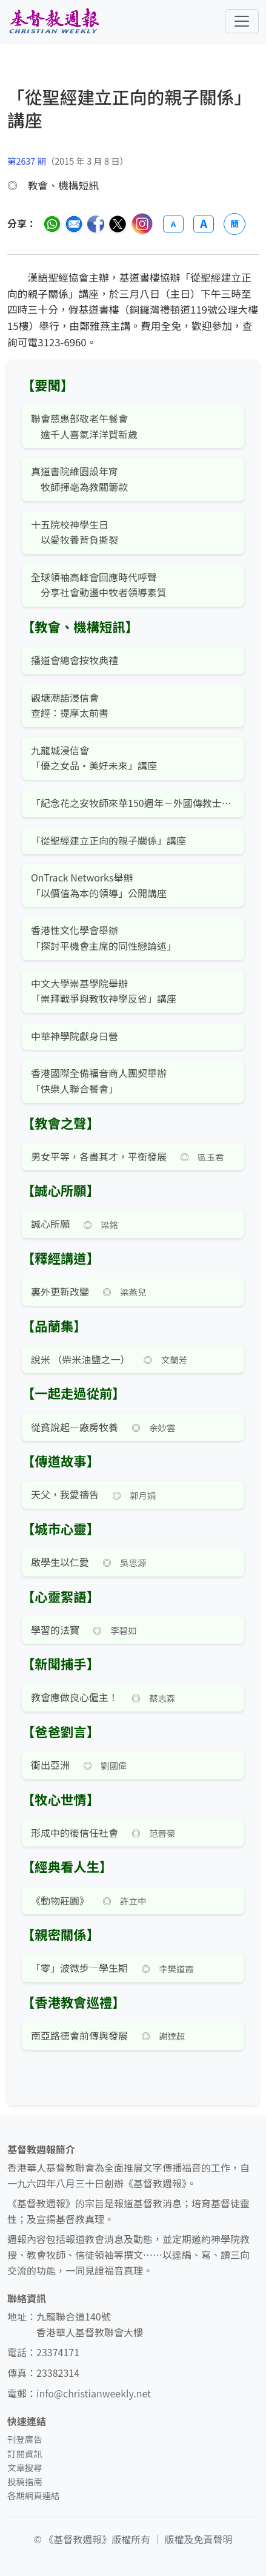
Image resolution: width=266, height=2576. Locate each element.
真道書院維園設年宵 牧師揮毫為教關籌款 (79, 479)
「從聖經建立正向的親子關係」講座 (108, 840)
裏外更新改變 (60, 1291)
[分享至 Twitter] (117, 224)
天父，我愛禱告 (65, 1494)
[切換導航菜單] (242, 21)
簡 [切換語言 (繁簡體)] (234, 223)
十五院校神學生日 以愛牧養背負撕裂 (74, 532)
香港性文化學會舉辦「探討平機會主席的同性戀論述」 (103, 938)
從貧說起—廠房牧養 (74, 1427)
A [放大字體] (203, 224)
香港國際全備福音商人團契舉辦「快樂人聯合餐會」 (99, 1081)
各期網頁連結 (33, 2495)
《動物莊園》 (60, 1900)
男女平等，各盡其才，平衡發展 (99, 1156)
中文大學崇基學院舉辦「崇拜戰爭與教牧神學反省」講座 (103, 991)
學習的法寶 (55, 1629)
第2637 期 (26, 160)
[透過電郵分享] (73, 224)
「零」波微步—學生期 (79, 1967)
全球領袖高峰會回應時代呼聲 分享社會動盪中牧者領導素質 (99, 585)
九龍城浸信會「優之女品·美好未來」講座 (94, 758)
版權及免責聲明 (199, 2539)
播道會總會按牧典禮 (74, 660)
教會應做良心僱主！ (74, 1697)
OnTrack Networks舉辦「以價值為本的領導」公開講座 (99, 885)
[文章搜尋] (133, 119)
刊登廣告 (24, 2439)
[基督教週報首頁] (54, 21)
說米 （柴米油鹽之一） (80, 1359)
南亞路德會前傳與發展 (79, 2035)
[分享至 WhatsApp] (52, 224)
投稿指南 (24, 2481)
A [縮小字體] (173, 223)
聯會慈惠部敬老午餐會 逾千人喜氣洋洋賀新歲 (84, 426)
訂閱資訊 (24, 2453)
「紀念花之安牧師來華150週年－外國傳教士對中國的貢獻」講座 (133, 803)
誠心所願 (50, 1223)
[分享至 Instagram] (142, 223)
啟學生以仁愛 (60, 1562)
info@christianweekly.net (93, 2393)
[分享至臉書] (95, 224)
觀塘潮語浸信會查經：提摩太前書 (69, 705)
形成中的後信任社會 (74, 1832)
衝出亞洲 (50, 1764)
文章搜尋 (24, 2467)
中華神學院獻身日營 (74, 1036)
